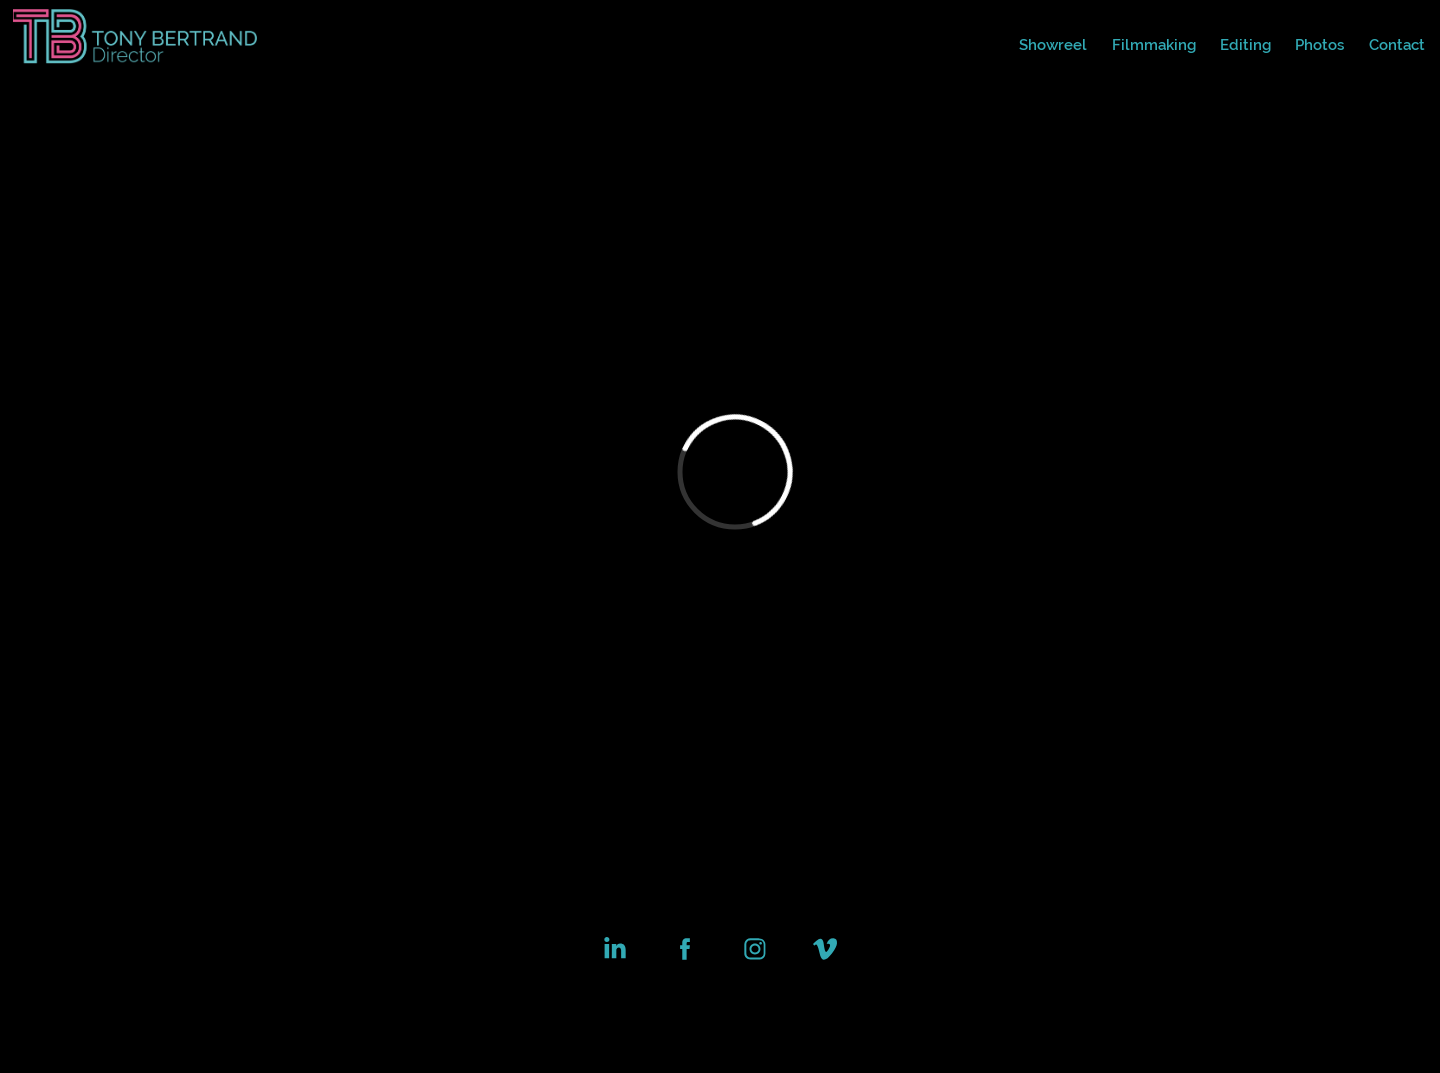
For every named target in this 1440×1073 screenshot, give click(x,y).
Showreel (1053, 44)
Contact (1397, 44)
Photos (1319, 44)
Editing (1245, 44)
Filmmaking (1154, 44)
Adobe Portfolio (759, 1003)
